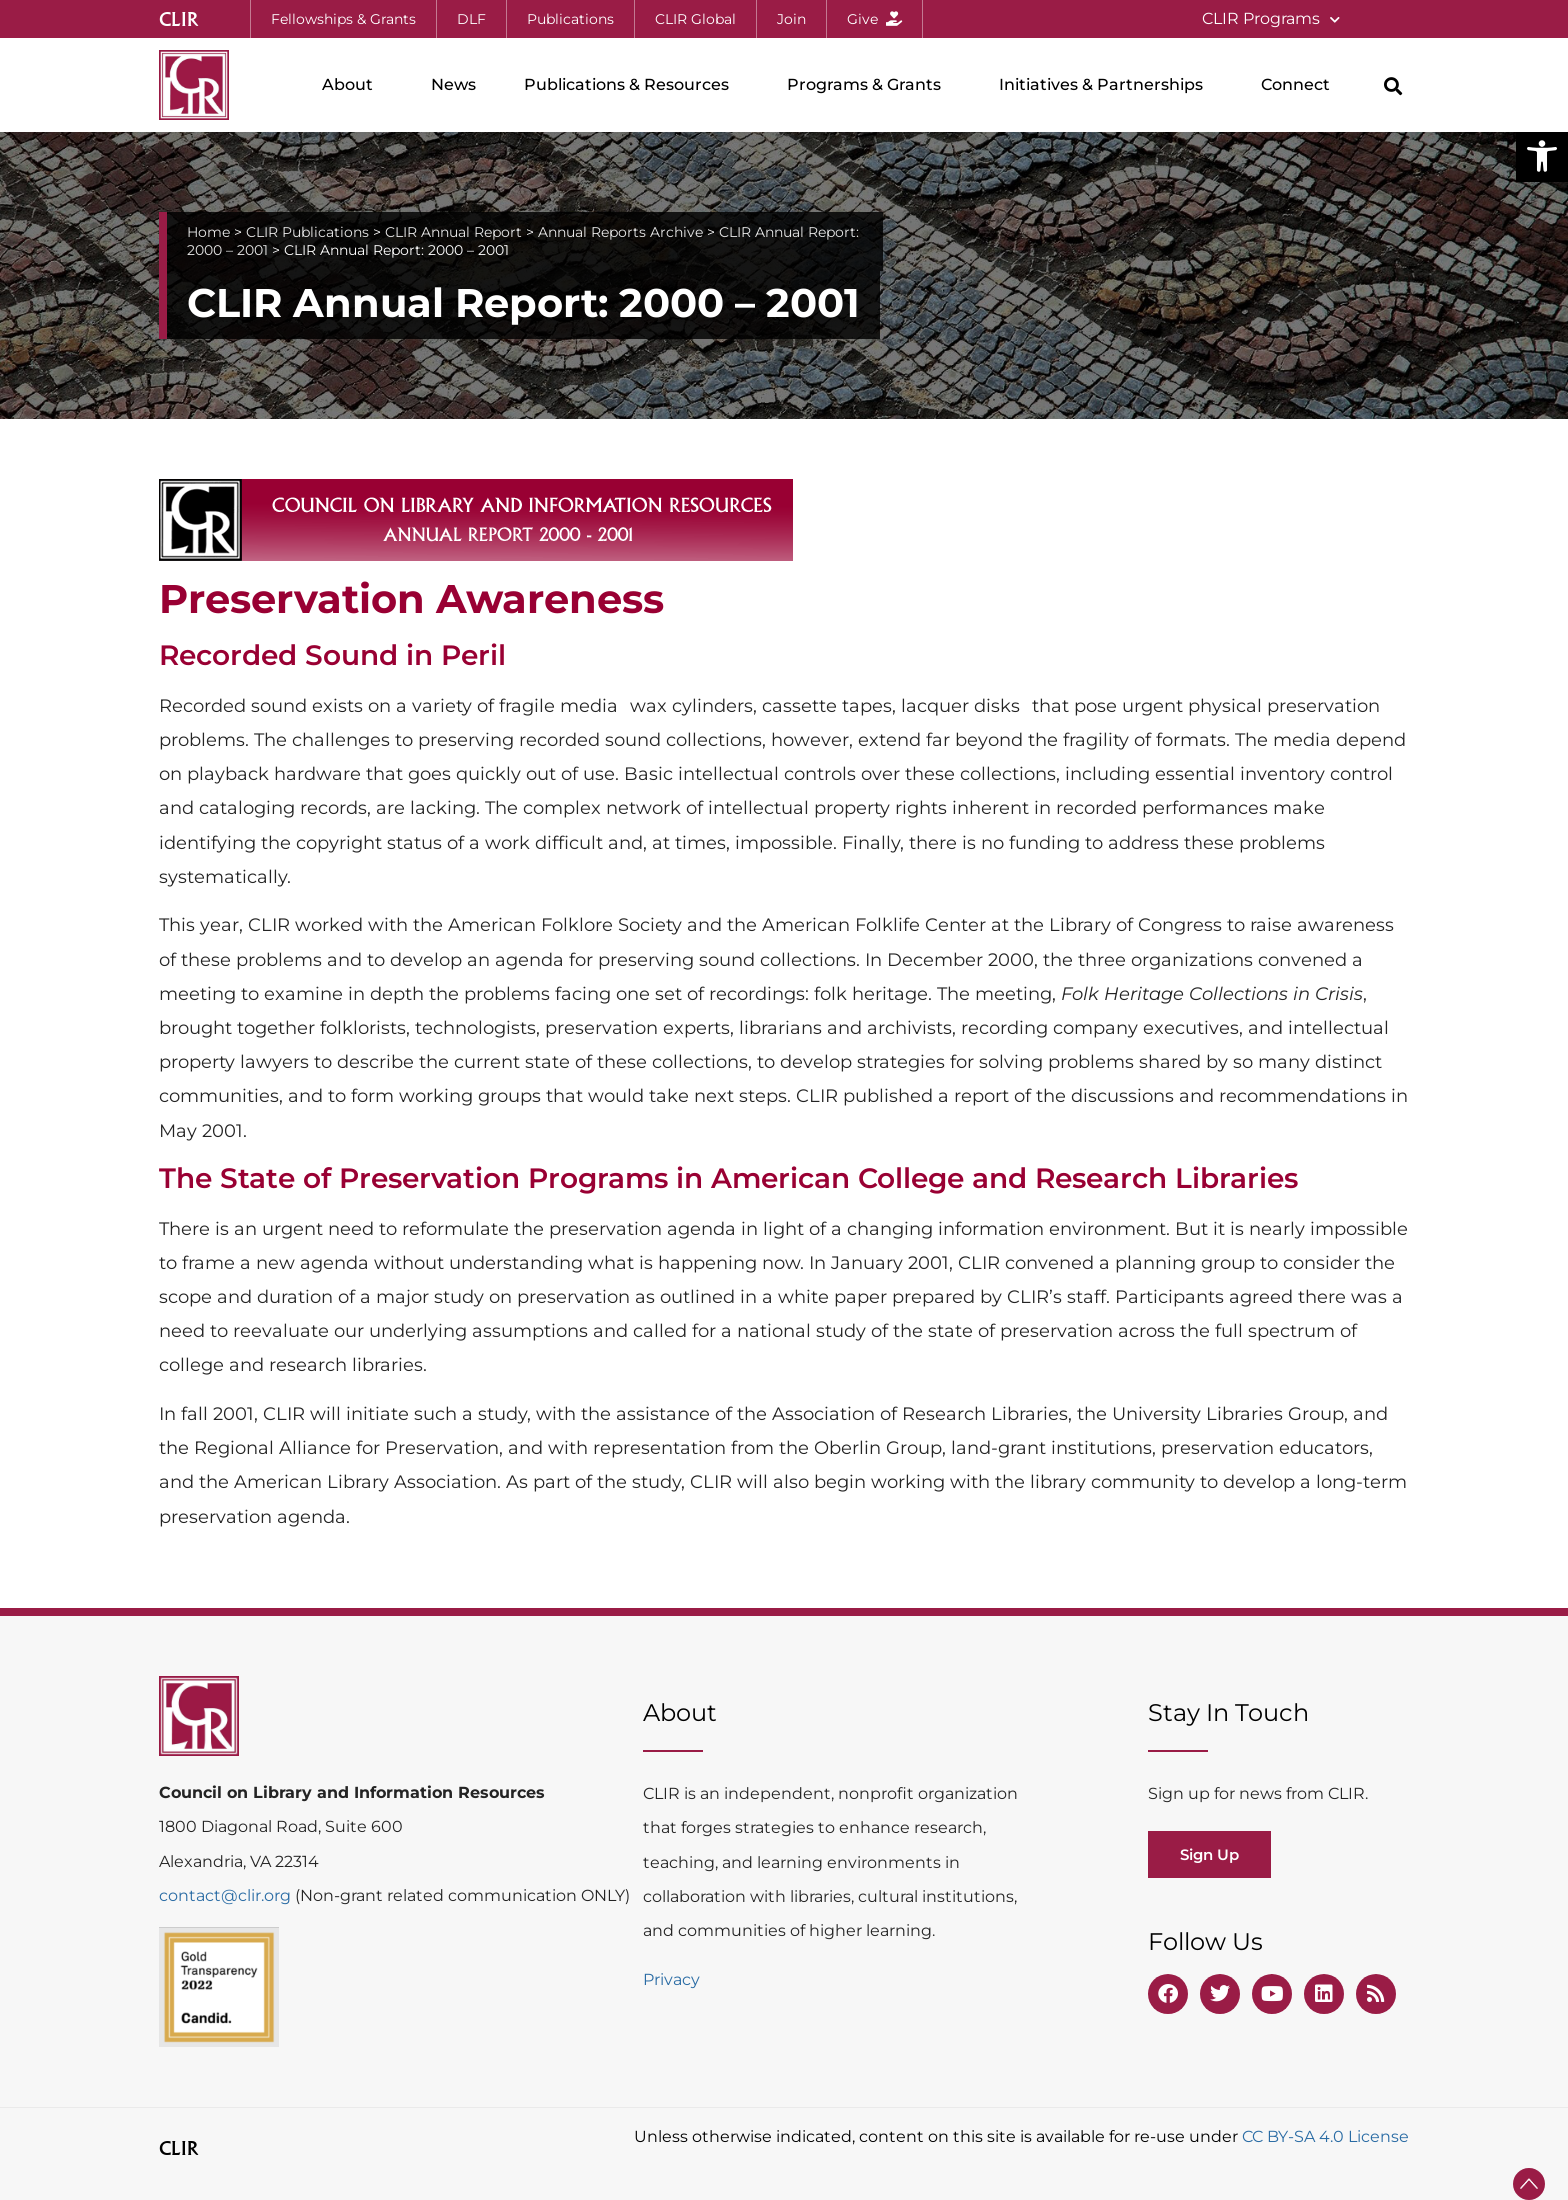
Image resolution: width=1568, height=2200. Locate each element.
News (453, 84)
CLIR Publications (307, 232)
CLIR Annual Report (453, 232)
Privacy (671, 1979)
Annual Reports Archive (620, 232)
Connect (1300, 85)
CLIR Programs (1271, 19)
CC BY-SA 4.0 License (1325, 2136)
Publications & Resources (631, 85)
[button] (1542, 156)
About (352, 85)
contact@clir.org (227, 1895)
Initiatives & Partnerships (1106, 85)
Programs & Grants (869, 85)
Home (208, 232)
